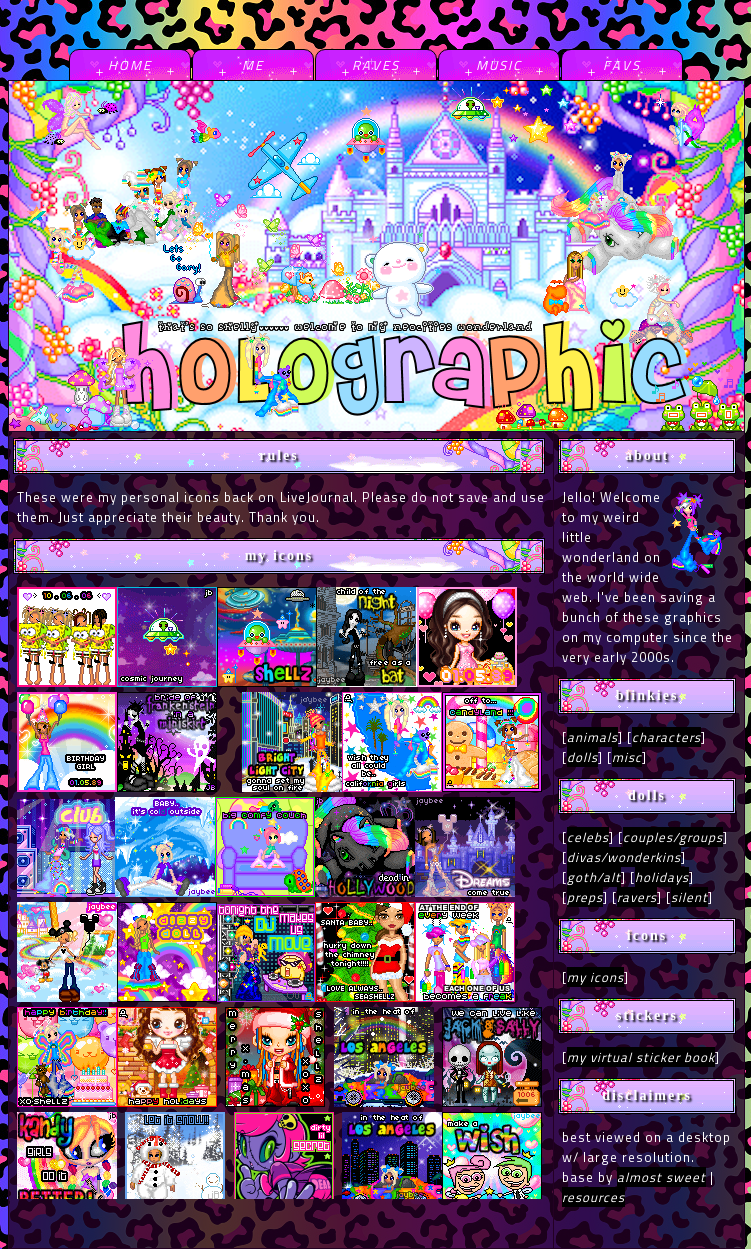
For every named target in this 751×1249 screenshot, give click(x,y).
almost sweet (661, 1177)
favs (622, 65)
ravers (637, 897)
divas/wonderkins (624, 857)
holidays (662, 877)
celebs (588, 837)
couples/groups (673, 837)
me (253, 65)
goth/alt (594, 877)
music (499, 65)
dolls (582, 757)
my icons (595, 977)
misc (627, 757)
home (130, 65)
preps (585, 897)
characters (666, 737)
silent (689, 897)
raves (376, 65)
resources (593, 1197)
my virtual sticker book (641, 1057)
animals (592, 737)
